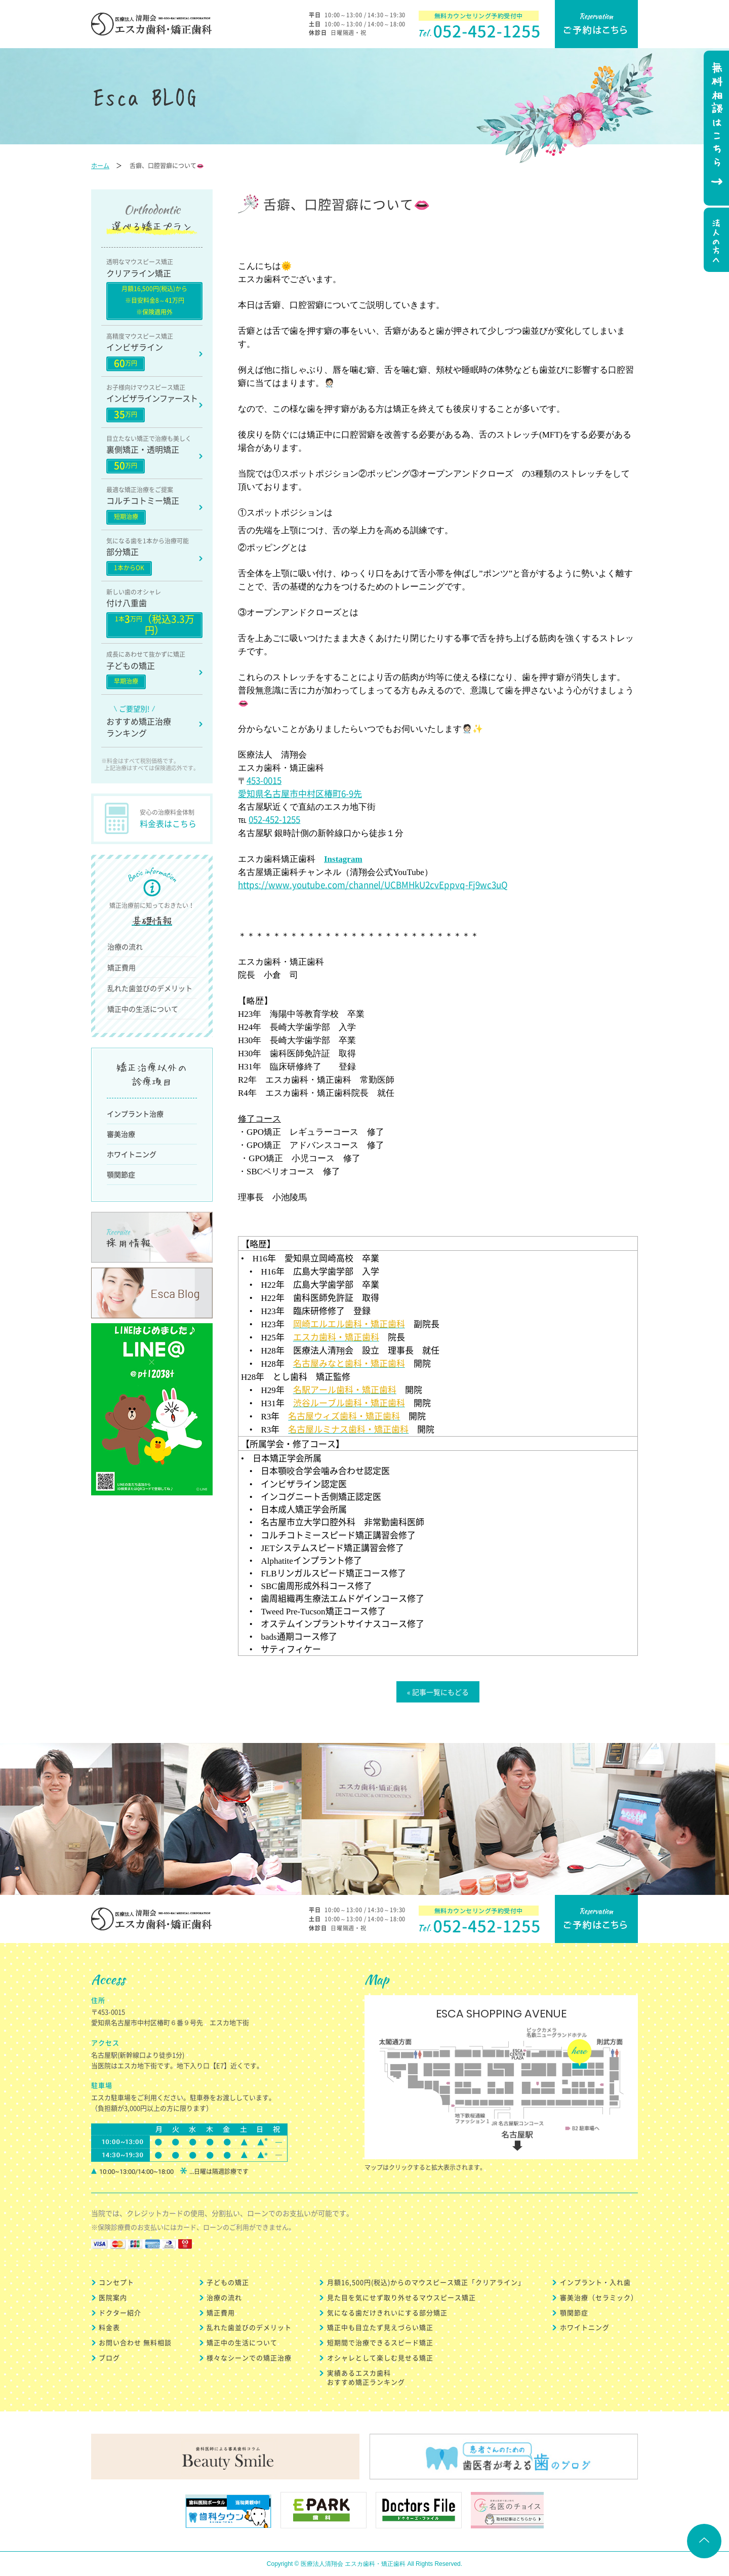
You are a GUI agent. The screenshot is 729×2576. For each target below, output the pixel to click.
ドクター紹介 (120, 2312)
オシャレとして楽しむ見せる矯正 (380, 2357)
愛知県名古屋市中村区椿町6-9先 (300, 793)
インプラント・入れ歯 (595, 2282)
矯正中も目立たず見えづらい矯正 (380, 2327)
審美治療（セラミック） (599, 2297)
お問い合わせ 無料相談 (135, 2342)
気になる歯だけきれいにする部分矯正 (387, 2312)
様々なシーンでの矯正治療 (249, 2357)
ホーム (100, 165)
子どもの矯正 (228, 2282)
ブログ (109, 2357)
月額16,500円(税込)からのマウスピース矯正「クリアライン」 (426, 2282)
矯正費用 (121, 967)
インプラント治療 (135, 1113)
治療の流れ (125, 946)
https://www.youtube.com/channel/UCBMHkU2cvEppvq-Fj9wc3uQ (373, 884)
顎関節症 (121, 1174)
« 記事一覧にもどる (438, 1692)
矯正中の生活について (142, 1009)
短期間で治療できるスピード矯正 (380, 2342)
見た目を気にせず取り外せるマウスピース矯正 (401, 2297)
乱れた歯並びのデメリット (149, 988)
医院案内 (113, 2297)
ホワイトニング (131, 1154)
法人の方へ (715, 241)
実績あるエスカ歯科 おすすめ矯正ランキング (366, 2377)
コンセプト (116, 2282)
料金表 (109, 2327)
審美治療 (121, 1134)
